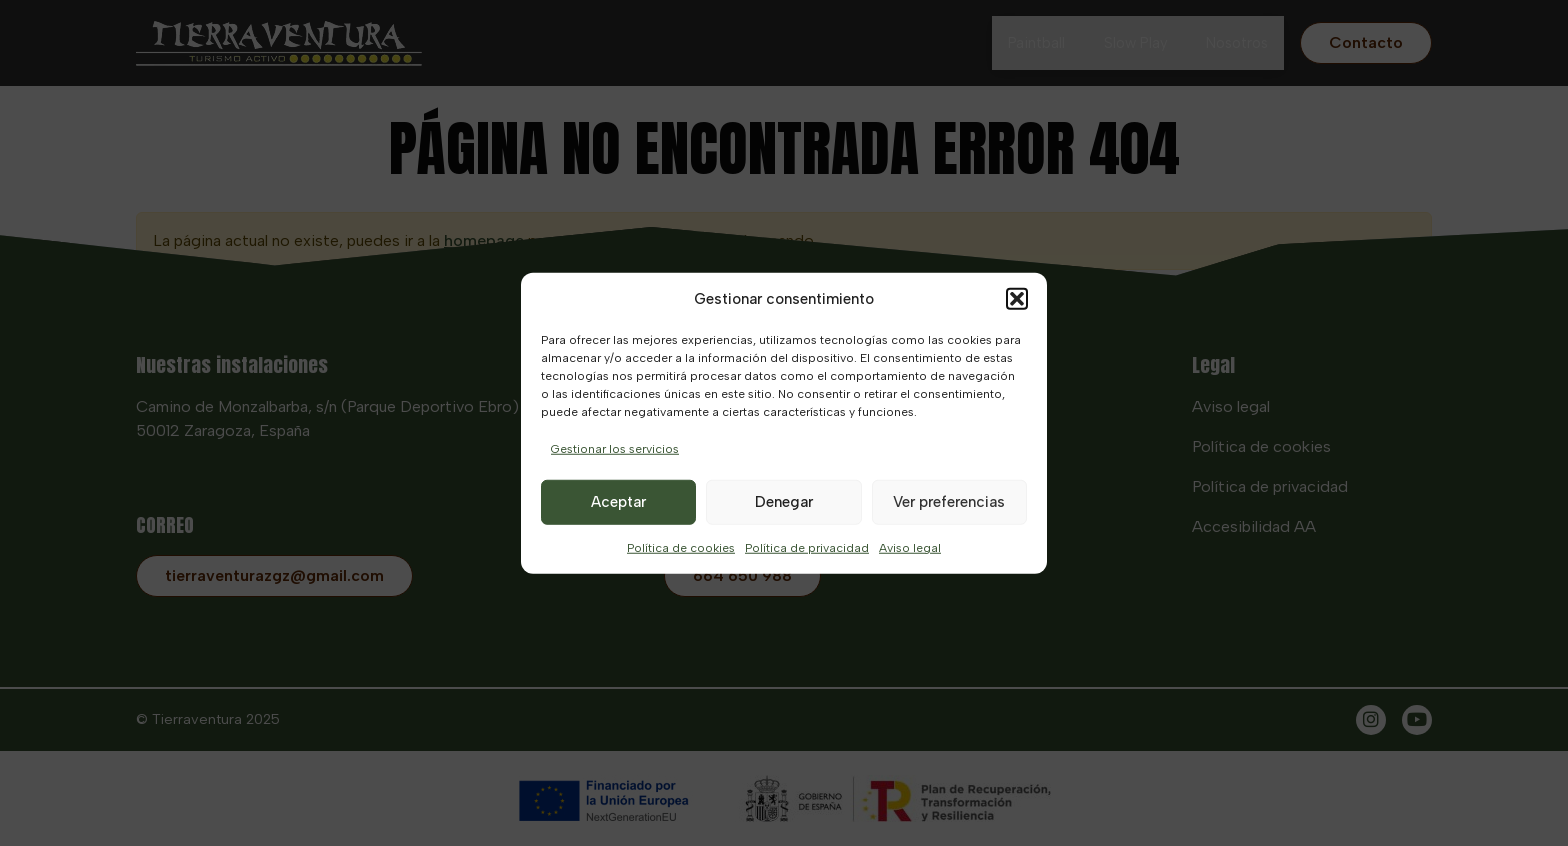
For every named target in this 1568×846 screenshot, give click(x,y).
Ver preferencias (949, 502)
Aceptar (618, 502)
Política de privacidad (807, 547)
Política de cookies (681, 547)
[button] (1017, 299)
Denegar (784, 502)
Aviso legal (910, 547)
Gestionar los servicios (615, 448)
